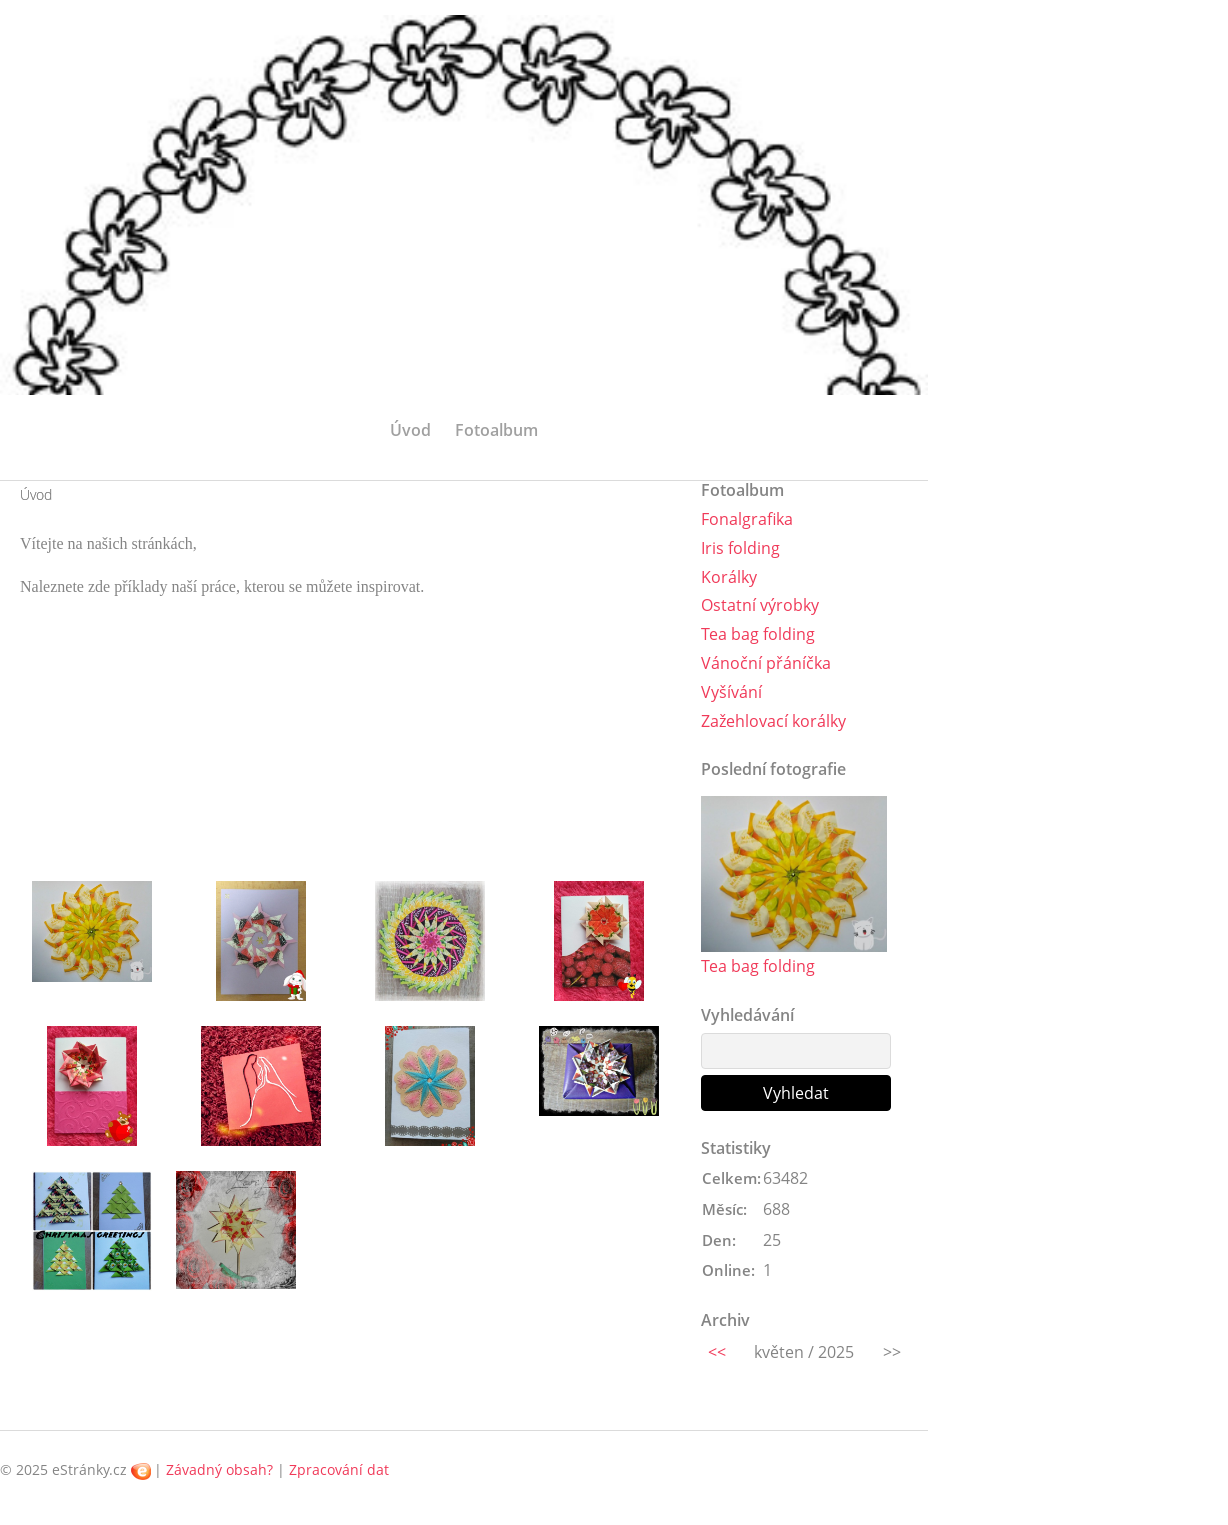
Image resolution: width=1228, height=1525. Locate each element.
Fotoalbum (496, 430)
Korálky (729, 577)
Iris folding (740, 548)
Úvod (410, 430)
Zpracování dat (339, 1469)
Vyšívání (731, 692)
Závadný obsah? (219, 1469)
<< (717, 1352)
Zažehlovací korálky (773, 721)
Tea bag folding (758, 634)
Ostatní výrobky (760, 605)
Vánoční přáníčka (766, 663)
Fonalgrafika (747, 519)
